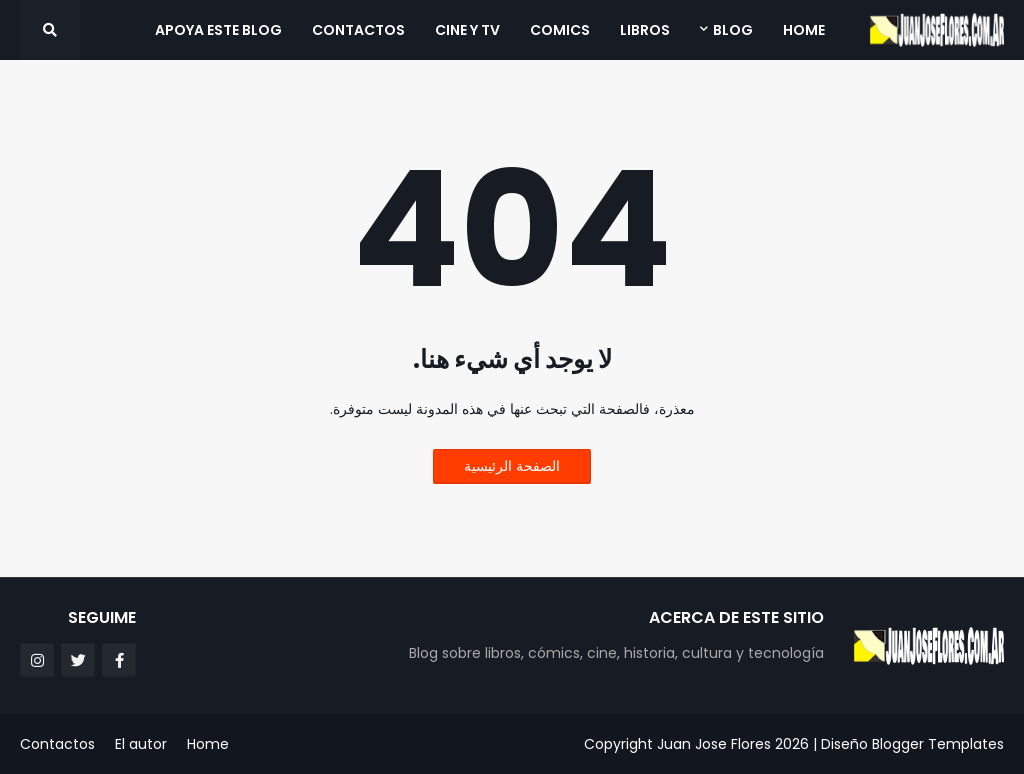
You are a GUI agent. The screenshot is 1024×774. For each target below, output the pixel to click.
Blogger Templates (938, 744)
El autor (141, 744)
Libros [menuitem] (645, 30)
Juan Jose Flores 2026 (733, 744)
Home (208, 744)
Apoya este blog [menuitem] (218, 30)
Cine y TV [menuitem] (467, 30)
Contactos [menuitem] (358, 30)
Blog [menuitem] (733, 30)
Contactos (57, 744)
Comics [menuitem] (560, 30)
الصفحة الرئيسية (512, 466)
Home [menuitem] (804, 30)
